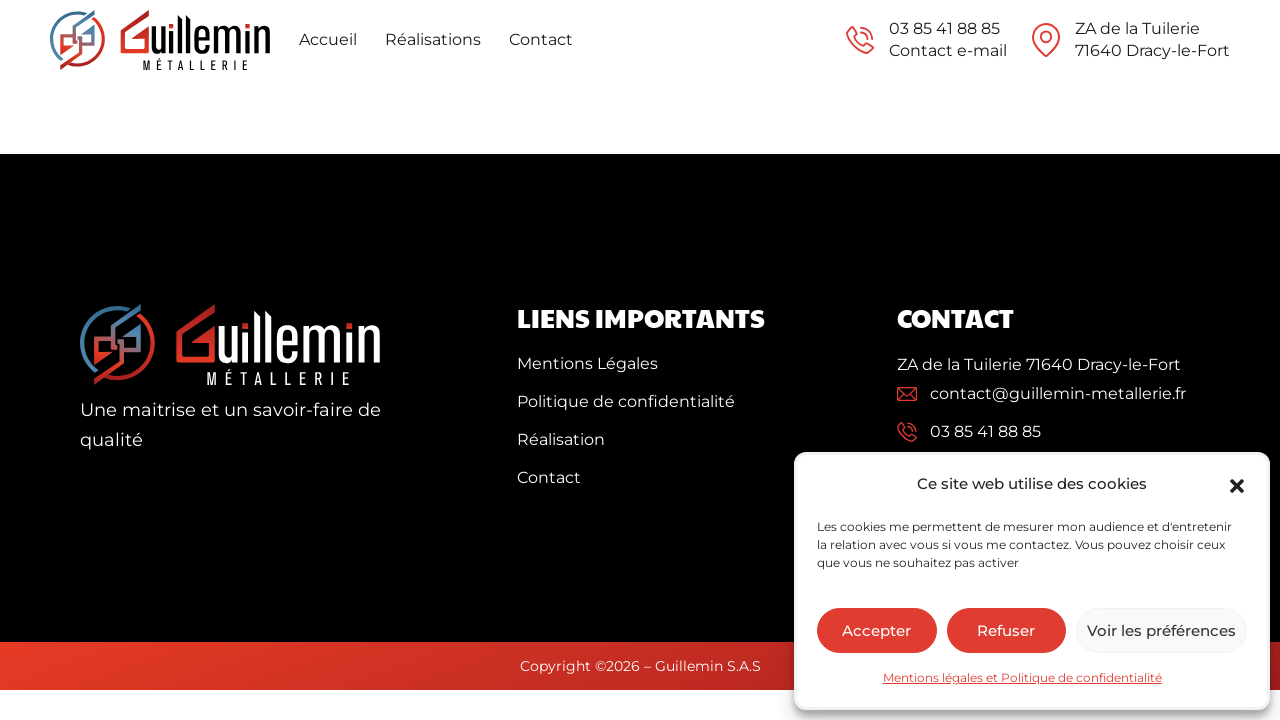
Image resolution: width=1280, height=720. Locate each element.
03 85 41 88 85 (944, 28)
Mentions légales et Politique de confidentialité (1022, 677)
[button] (1237, 484)
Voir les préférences (1161, 630)
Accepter (876, 630)
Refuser (1006, 630)
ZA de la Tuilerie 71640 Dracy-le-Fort (1039, 364)
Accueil (328, 39)
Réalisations (433, 39)
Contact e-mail (948, 50)
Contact (541, 39)
